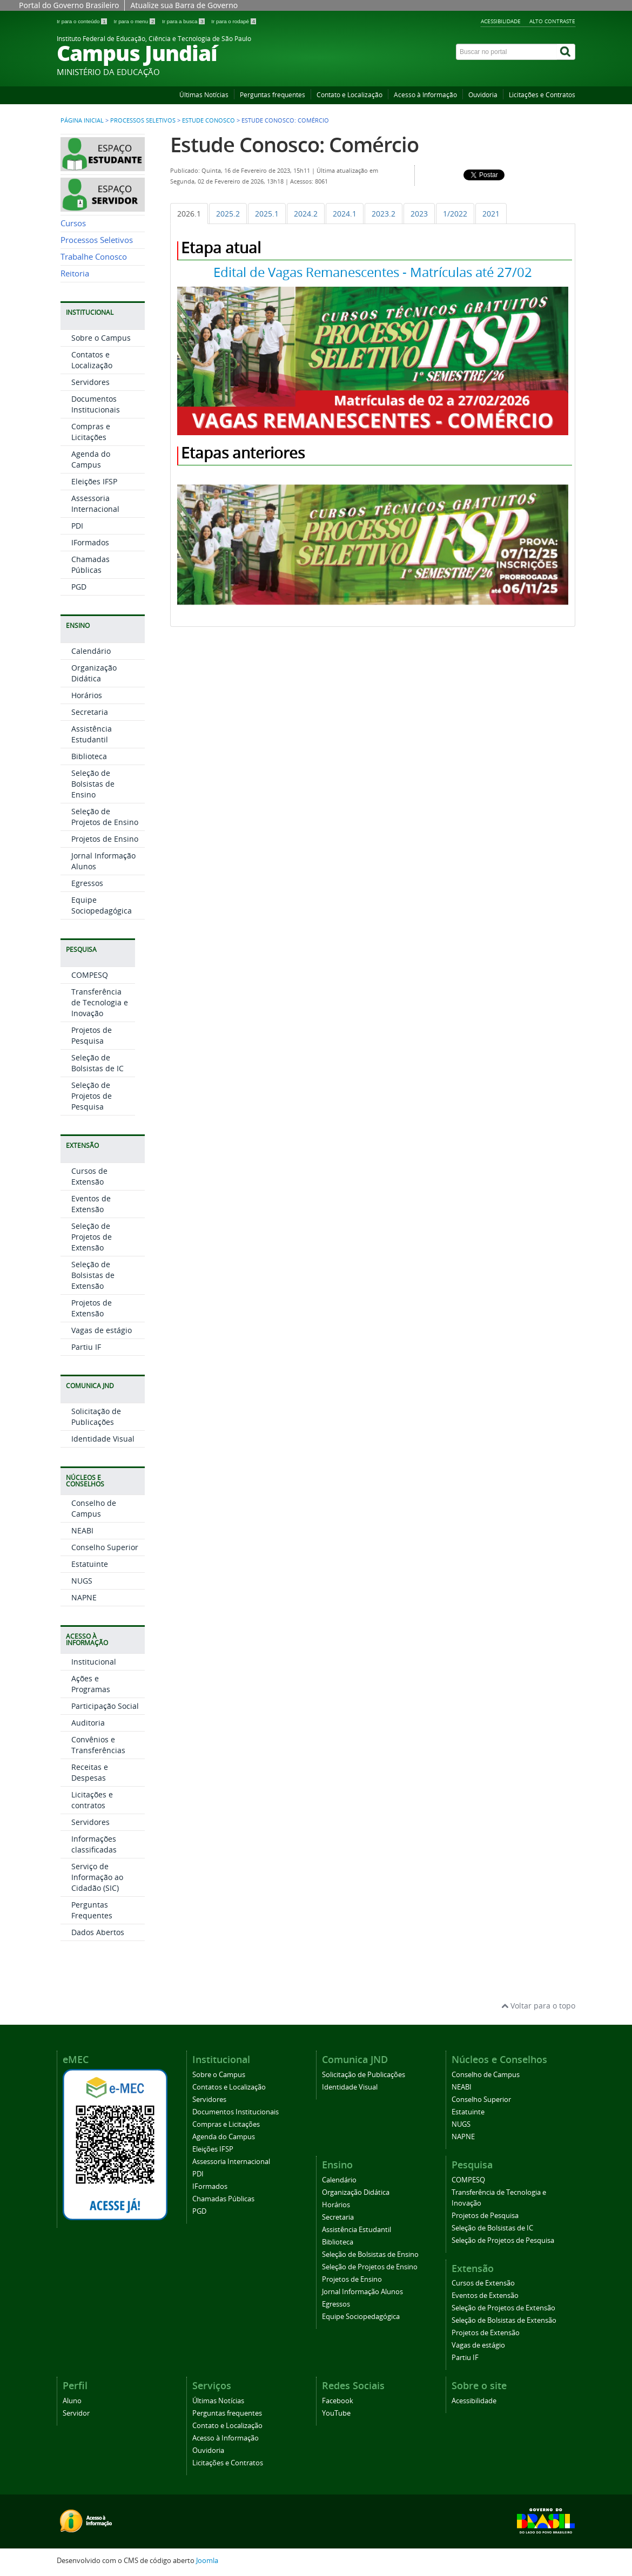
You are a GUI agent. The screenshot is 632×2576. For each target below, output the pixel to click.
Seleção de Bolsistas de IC (97, 1062)
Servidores (90, 382)
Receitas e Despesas (89, 1772)
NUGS (81, 1581)
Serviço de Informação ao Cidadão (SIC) (97, 1877)
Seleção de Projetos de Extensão (91, 1237)
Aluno (72, 2400)
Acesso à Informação (425, 94)
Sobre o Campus (101, 338)
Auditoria (88, 1723)
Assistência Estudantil (91, 734)
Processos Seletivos (143, 120)
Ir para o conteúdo (82, 21)
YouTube (336, 2413)
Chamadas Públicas (90, 564)
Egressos (87, 883)
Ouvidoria (482, 94)
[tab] (189, 213)
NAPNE (84, 1597)
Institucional (93, 1662)
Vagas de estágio (101, 1330)
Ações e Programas (90, 1683)
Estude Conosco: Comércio (294, 144)
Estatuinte (89, 1564)
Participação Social (105, 1706)
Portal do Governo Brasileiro (69, 5)
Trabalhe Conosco (93, 257)
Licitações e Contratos (542, 94)
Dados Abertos (97, 1932)
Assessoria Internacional (95, 503)
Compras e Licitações (90, 431)
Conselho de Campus (93, 1508)
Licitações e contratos (92, 1799)
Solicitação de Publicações (96, 1416)
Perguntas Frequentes (91, 1910)
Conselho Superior (104, 1547)
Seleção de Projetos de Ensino (104, 816)
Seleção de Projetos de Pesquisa (91, 1096)
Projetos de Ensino (104, 839)
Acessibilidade (501, 21)
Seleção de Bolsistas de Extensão (93, 1275)
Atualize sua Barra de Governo (184, 5)
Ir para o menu (135, 21)
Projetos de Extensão (91, 1308)
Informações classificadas (94, 1844)
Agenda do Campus (90, 459)
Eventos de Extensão (91, 1203)
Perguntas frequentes (272, 94)
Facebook (337, 2400)
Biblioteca (89, 756)
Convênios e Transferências (98, 1744)
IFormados (90, 542)
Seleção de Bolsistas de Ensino (93, 784)
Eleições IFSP (94, 481)
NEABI (82, 1530)
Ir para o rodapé (233, 21)
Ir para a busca (184, 21)
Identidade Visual (103, 1439)
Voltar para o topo (538, 2005)
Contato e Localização (349, 94)
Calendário (91, 651)
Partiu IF (86, 1347)
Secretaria (89, 712)
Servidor (76, 2413)
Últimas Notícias (203, 94)
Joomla (207, 2560)
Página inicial (82, 120)
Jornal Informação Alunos (362, 2291)
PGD (78, 587)
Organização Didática (94, 673)
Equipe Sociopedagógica (101, 905)
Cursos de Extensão (89, 1176)
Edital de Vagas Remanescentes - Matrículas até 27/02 (372, 272)
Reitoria (74, 273)
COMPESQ (89, 975)
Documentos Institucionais (95, 404)
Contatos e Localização (91, 359)
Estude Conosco (208, 120)
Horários (86, 695)
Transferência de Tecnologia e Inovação (99, 1002)
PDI (77, 525)
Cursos (73, 223)
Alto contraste (552, 21)
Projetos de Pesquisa (91, 1035)
